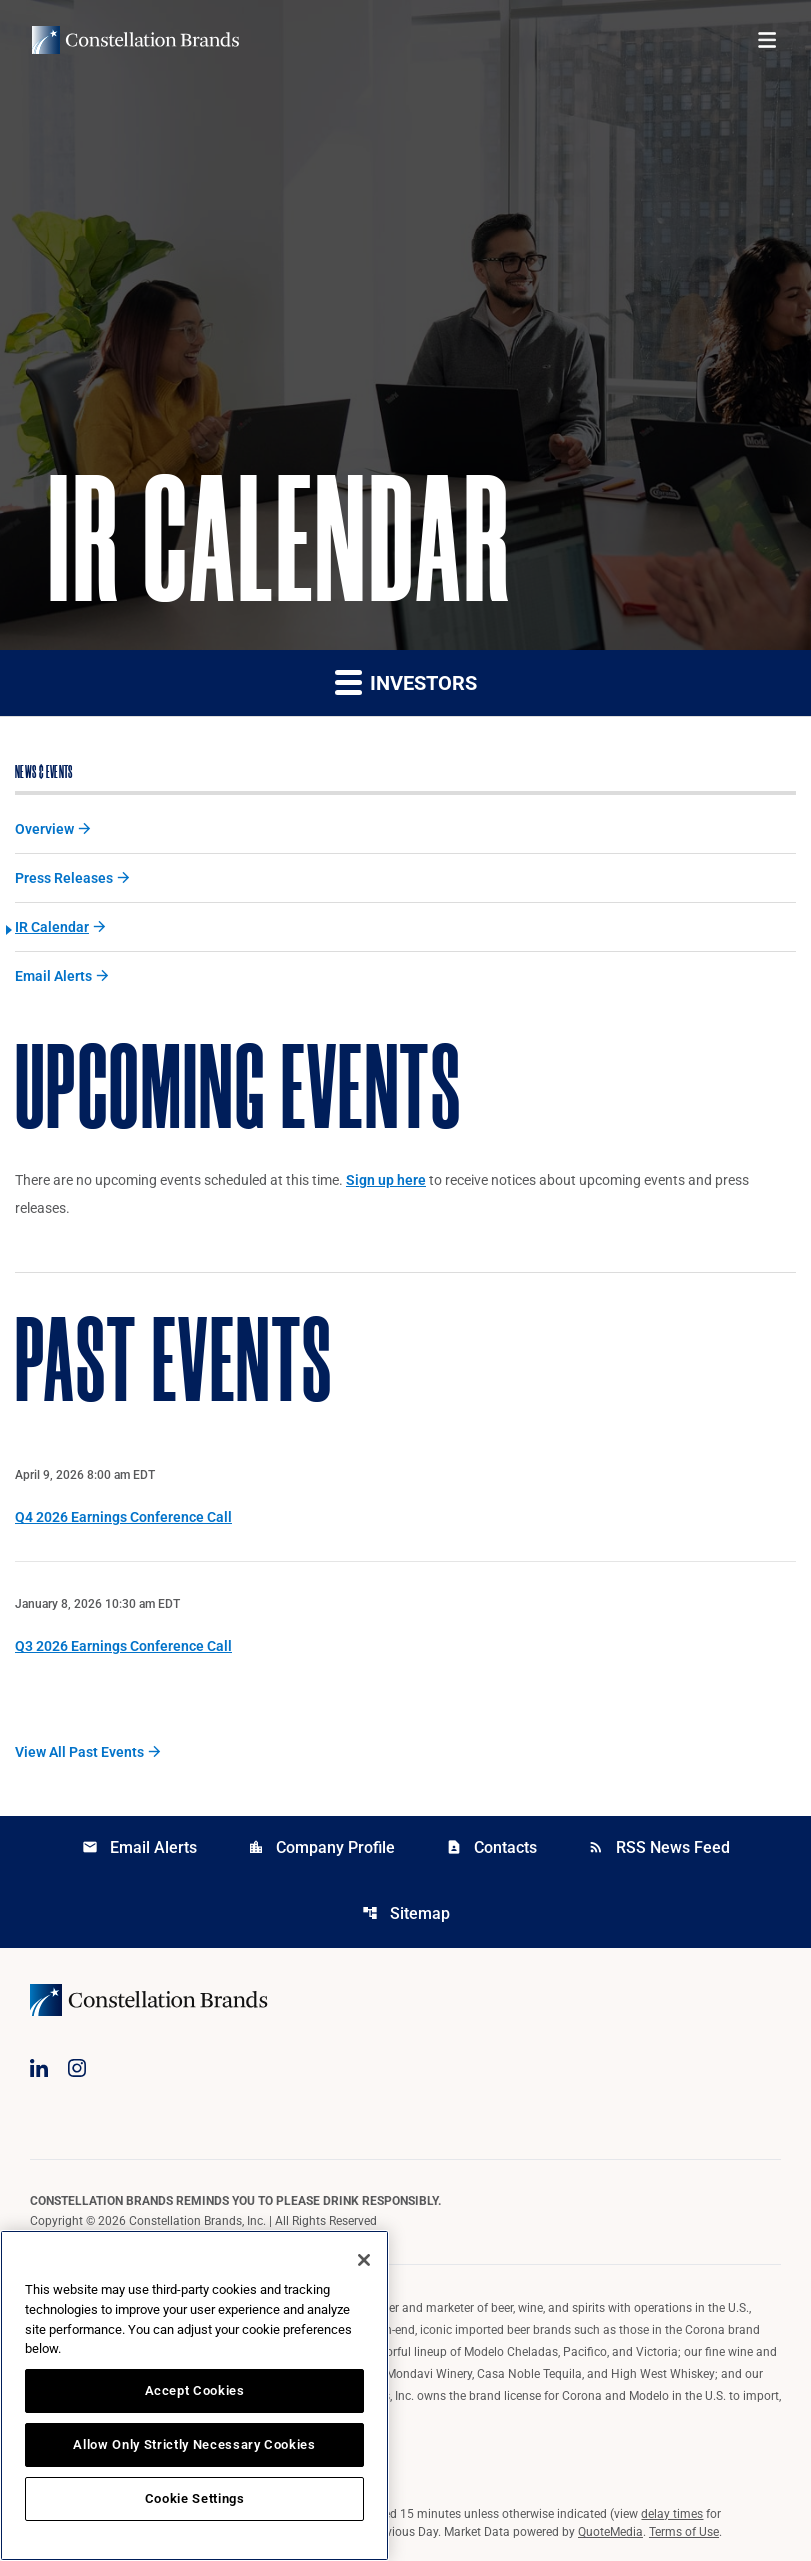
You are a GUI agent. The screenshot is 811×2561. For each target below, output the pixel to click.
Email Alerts (53, 976)
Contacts (491, 1847)
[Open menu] (767, 40)
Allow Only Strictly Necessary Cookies (194, 2444)
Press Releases (64, 878)
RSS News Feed (659, 1847)
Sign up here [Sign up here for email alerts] (386, 1180)
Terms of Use (684, 2532)
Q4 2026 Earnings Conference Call (123, 1517)
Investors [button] (406, 681)
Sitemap (406, 1913)
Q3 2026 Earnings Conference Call (123, 1646)
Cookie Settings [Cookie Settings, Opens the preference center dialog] (195, 2498)
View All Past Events (79, 1752)
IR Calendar (52, 927)
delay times (672, 2514)
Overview (44, 829)
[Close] (364, 2260)
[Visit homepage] (135, 40)
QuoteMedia (610, 2532)
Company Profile (321, 1847)
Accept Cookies (195, 2390)
